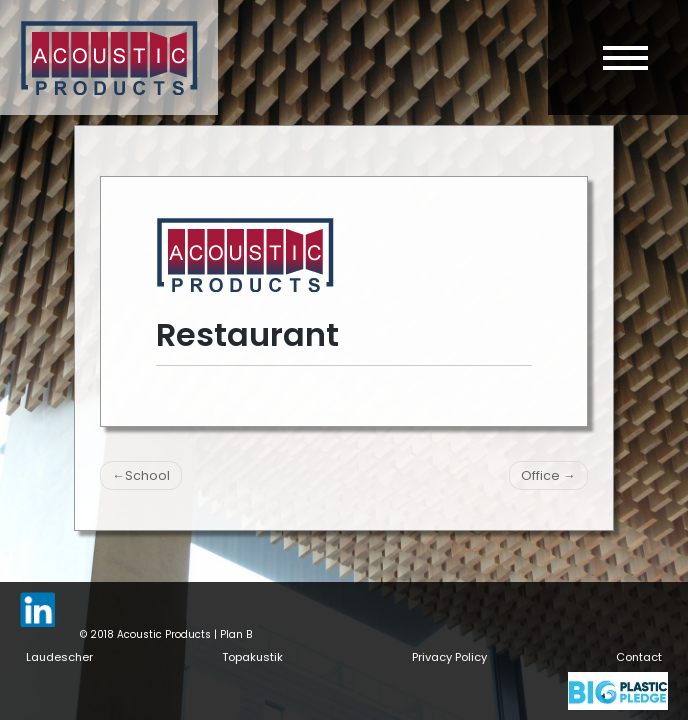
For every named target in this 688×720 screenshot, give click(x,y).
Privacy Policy (449, 657)
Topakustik (252, 657)
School (147, 475)
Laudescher (59, 657)
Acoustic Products (164, 634)
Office (540, 475)
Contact (639, 657)
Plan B (236, 634)
